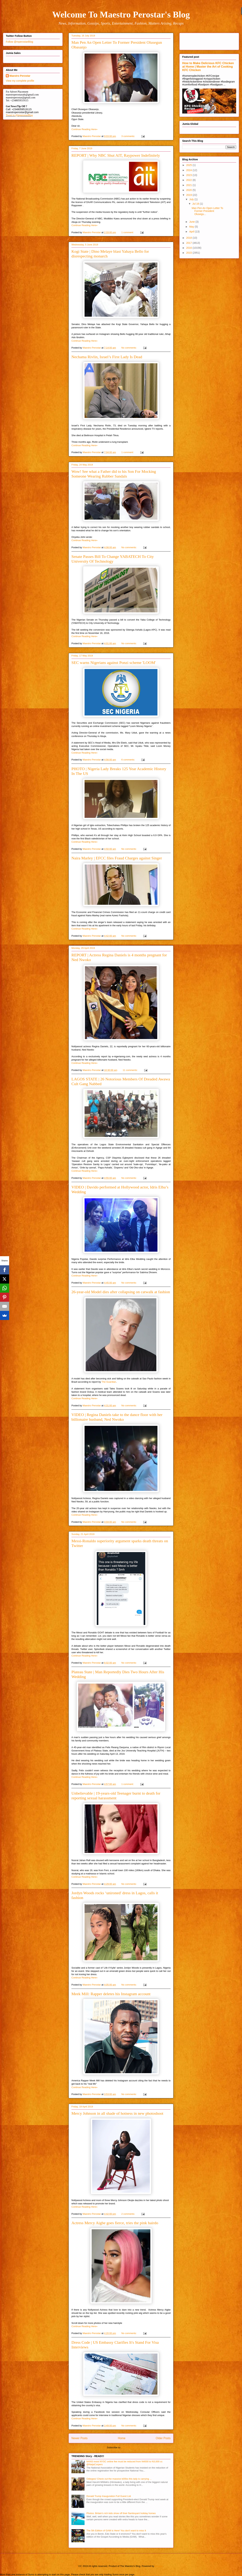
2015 (189, 252)
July (191, 199)
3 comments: (128, 136)
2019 (189, 194)
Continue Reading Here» (84, 129)
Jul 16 (196, 203)
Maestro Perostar (19, 75)
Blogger (159, 2566)
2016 (189, 247)
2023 (189, 175)
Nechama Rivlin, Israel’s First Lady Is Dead (106, 357)
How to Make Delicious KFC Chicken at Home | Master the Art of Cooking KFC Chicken (208, 66)
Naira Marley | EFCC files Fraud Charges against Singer (116, 858)
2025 (189, 165)
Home (122, 2438)
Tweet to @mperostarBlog (19, 115)
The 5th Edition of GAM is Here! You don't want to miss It (116, 2530)
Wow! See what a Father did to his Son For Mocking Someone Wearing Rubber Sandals (113, 473)
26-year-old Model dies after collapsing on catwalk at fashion (120, 1292)
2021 (189, 185)
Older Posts (163, 2438)
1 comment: (127, 232)
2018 (189, 237)
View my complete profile (20, 80)
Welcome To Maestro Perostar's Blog (121, 14)
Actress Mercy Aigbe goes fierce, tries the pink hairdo (114, 2223)
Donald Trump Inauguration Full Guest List (108, 2496)
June (192, 221)
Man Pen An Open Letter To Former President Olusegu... (207, 211)
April (192, 231)
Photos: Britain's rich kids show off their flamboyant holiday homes (121, 2513)
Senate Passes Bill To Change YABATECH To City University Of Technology (112, 559)
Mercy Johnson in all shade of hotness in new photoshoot (117, 2113)
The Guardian (109, 1381)
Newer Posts (79, 2438)
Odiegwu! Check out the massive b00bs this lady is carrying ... (119, 2478)
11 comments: (130, 1070)
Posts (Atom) (128, 2447)
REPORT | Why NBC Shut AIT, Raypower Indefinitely (115, 155)
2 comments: (128, 2214)
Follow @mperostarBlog (19, 41)
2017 (189, 242)
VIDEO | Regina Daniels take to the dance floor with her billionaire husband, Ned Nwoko (116, 1417)
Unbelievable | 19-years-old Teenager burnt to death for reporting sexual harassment (115, 1795)
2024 (189, 170)
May (192, 226)
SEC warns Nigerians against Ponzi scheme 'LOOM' (113, 662)
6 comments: (128, 759)
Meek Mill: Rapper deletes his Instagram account (111, 1994)
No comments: (129, 347)
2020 (189, 190)
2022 (189, 180)
